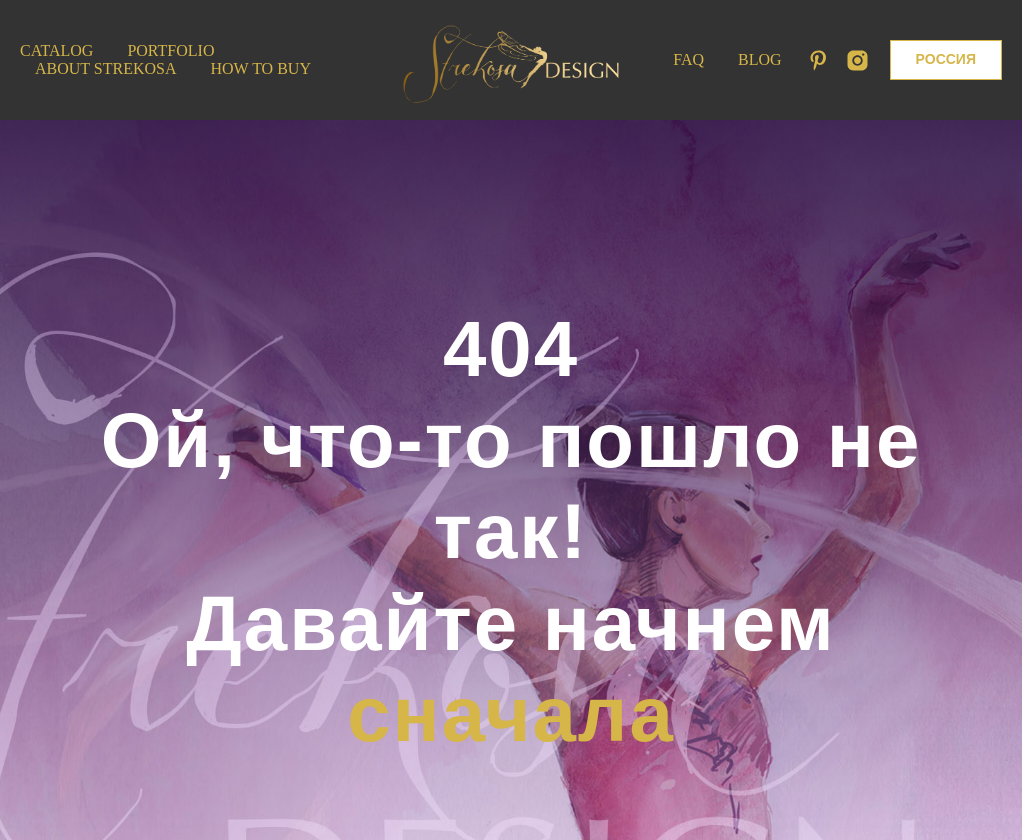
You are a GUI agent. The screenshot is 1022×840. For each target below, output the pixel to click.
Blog (760, 59)
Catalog (56, 50)
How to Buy (261, 68)
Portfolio (170, 50)
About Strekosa (106, 68)
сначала (511, 714)
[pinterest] (818, 60)
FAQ (688, 59)
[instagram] (857, 60)
